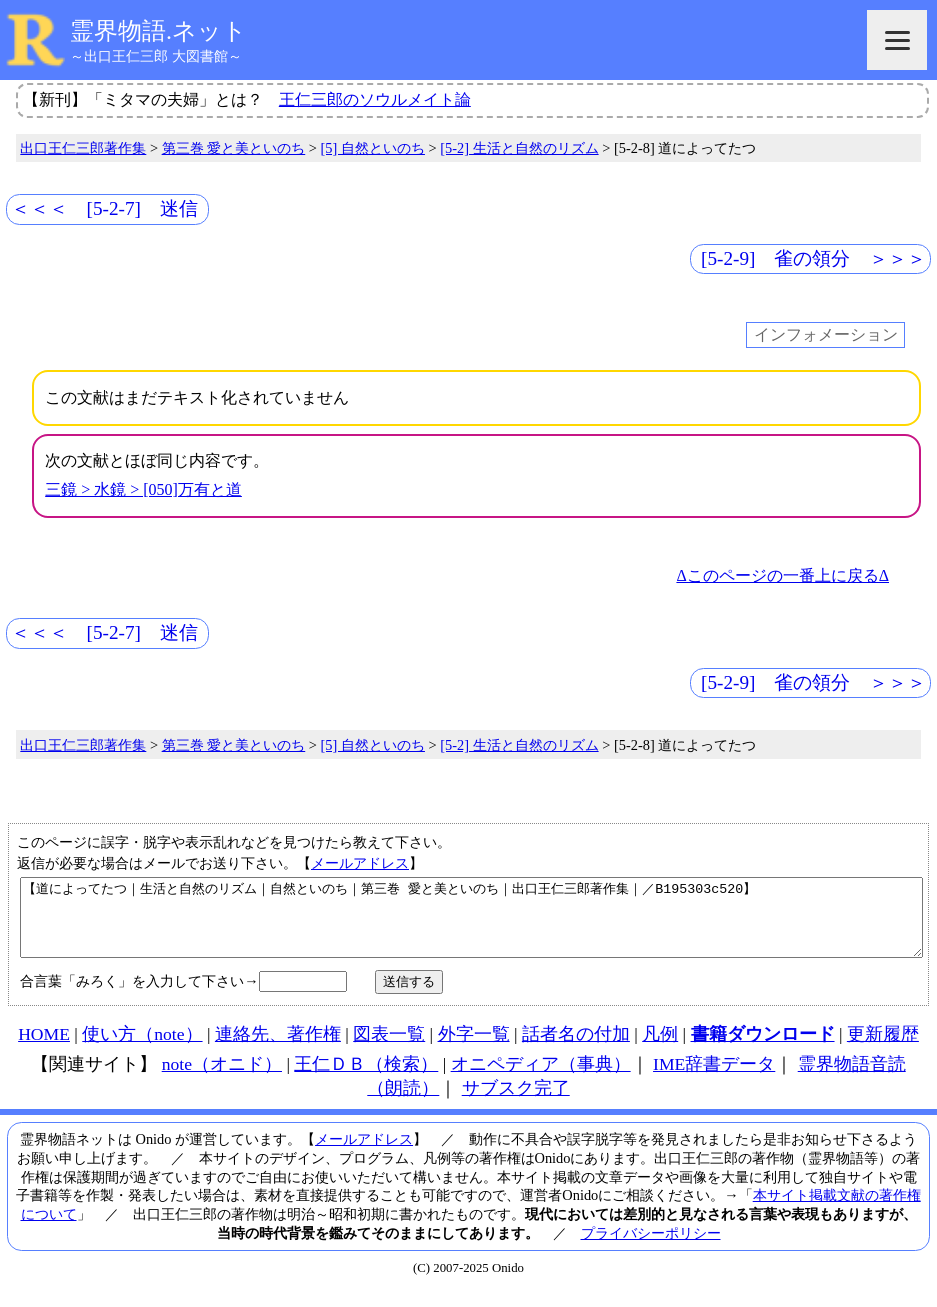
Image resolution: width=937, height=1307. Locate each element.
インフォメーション (826, 335)
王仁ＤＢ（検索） (366, 1079)
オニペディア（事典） (541, 1079)
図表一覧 (389, 1049)
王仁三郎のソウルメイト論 (375, 99)
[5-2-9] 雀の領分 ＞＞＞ (813, 258)
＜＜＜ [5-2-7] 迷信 (104, 208)
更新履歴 (883, 1049)
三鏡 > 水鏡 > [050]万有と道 (143, 489)
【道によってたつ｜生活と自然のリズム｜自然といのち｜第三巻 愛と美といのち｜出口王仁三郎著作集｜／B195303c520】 (471, 925)
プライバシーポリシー (651, 1248)
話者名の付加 (576, 1049)
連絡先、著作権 (278, 1049)
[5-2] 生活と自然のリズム (519, 148)
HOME (44, 1049)
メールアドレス (360, 863)
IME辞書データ (714, 1079)
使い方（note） (142, 1049)
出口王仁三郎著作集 (83, 148)
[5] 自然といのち (373, 148)
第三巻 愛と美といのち (234, 148)
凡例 (660, 1049)
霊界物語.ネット (158, 31)
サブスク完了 (516, 1103)
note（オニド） (222, 1079)
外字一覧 (474, 1049)
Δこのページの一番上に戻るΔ (782, 575)
